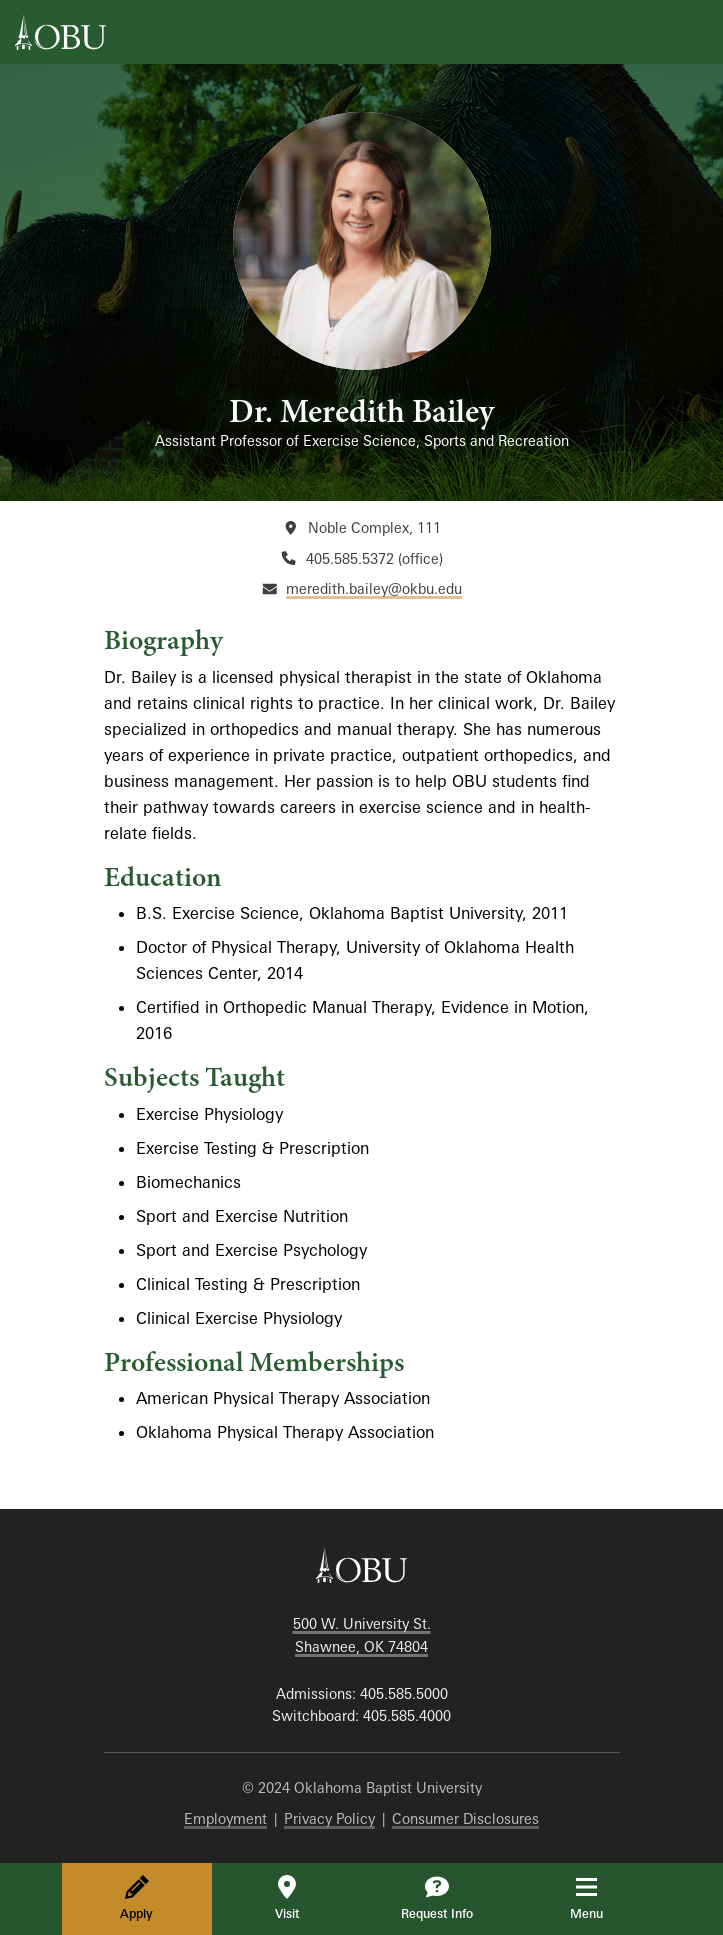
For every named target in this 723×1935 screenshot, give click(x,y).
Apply (136, 1898)
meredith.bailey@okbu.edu (374, 588)
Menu (600, 1898)
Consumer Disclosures (465, 1818)
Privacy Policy (329, 1818)
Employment (225, 1818)
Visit (287, 1898)
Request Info (437, 1898)
